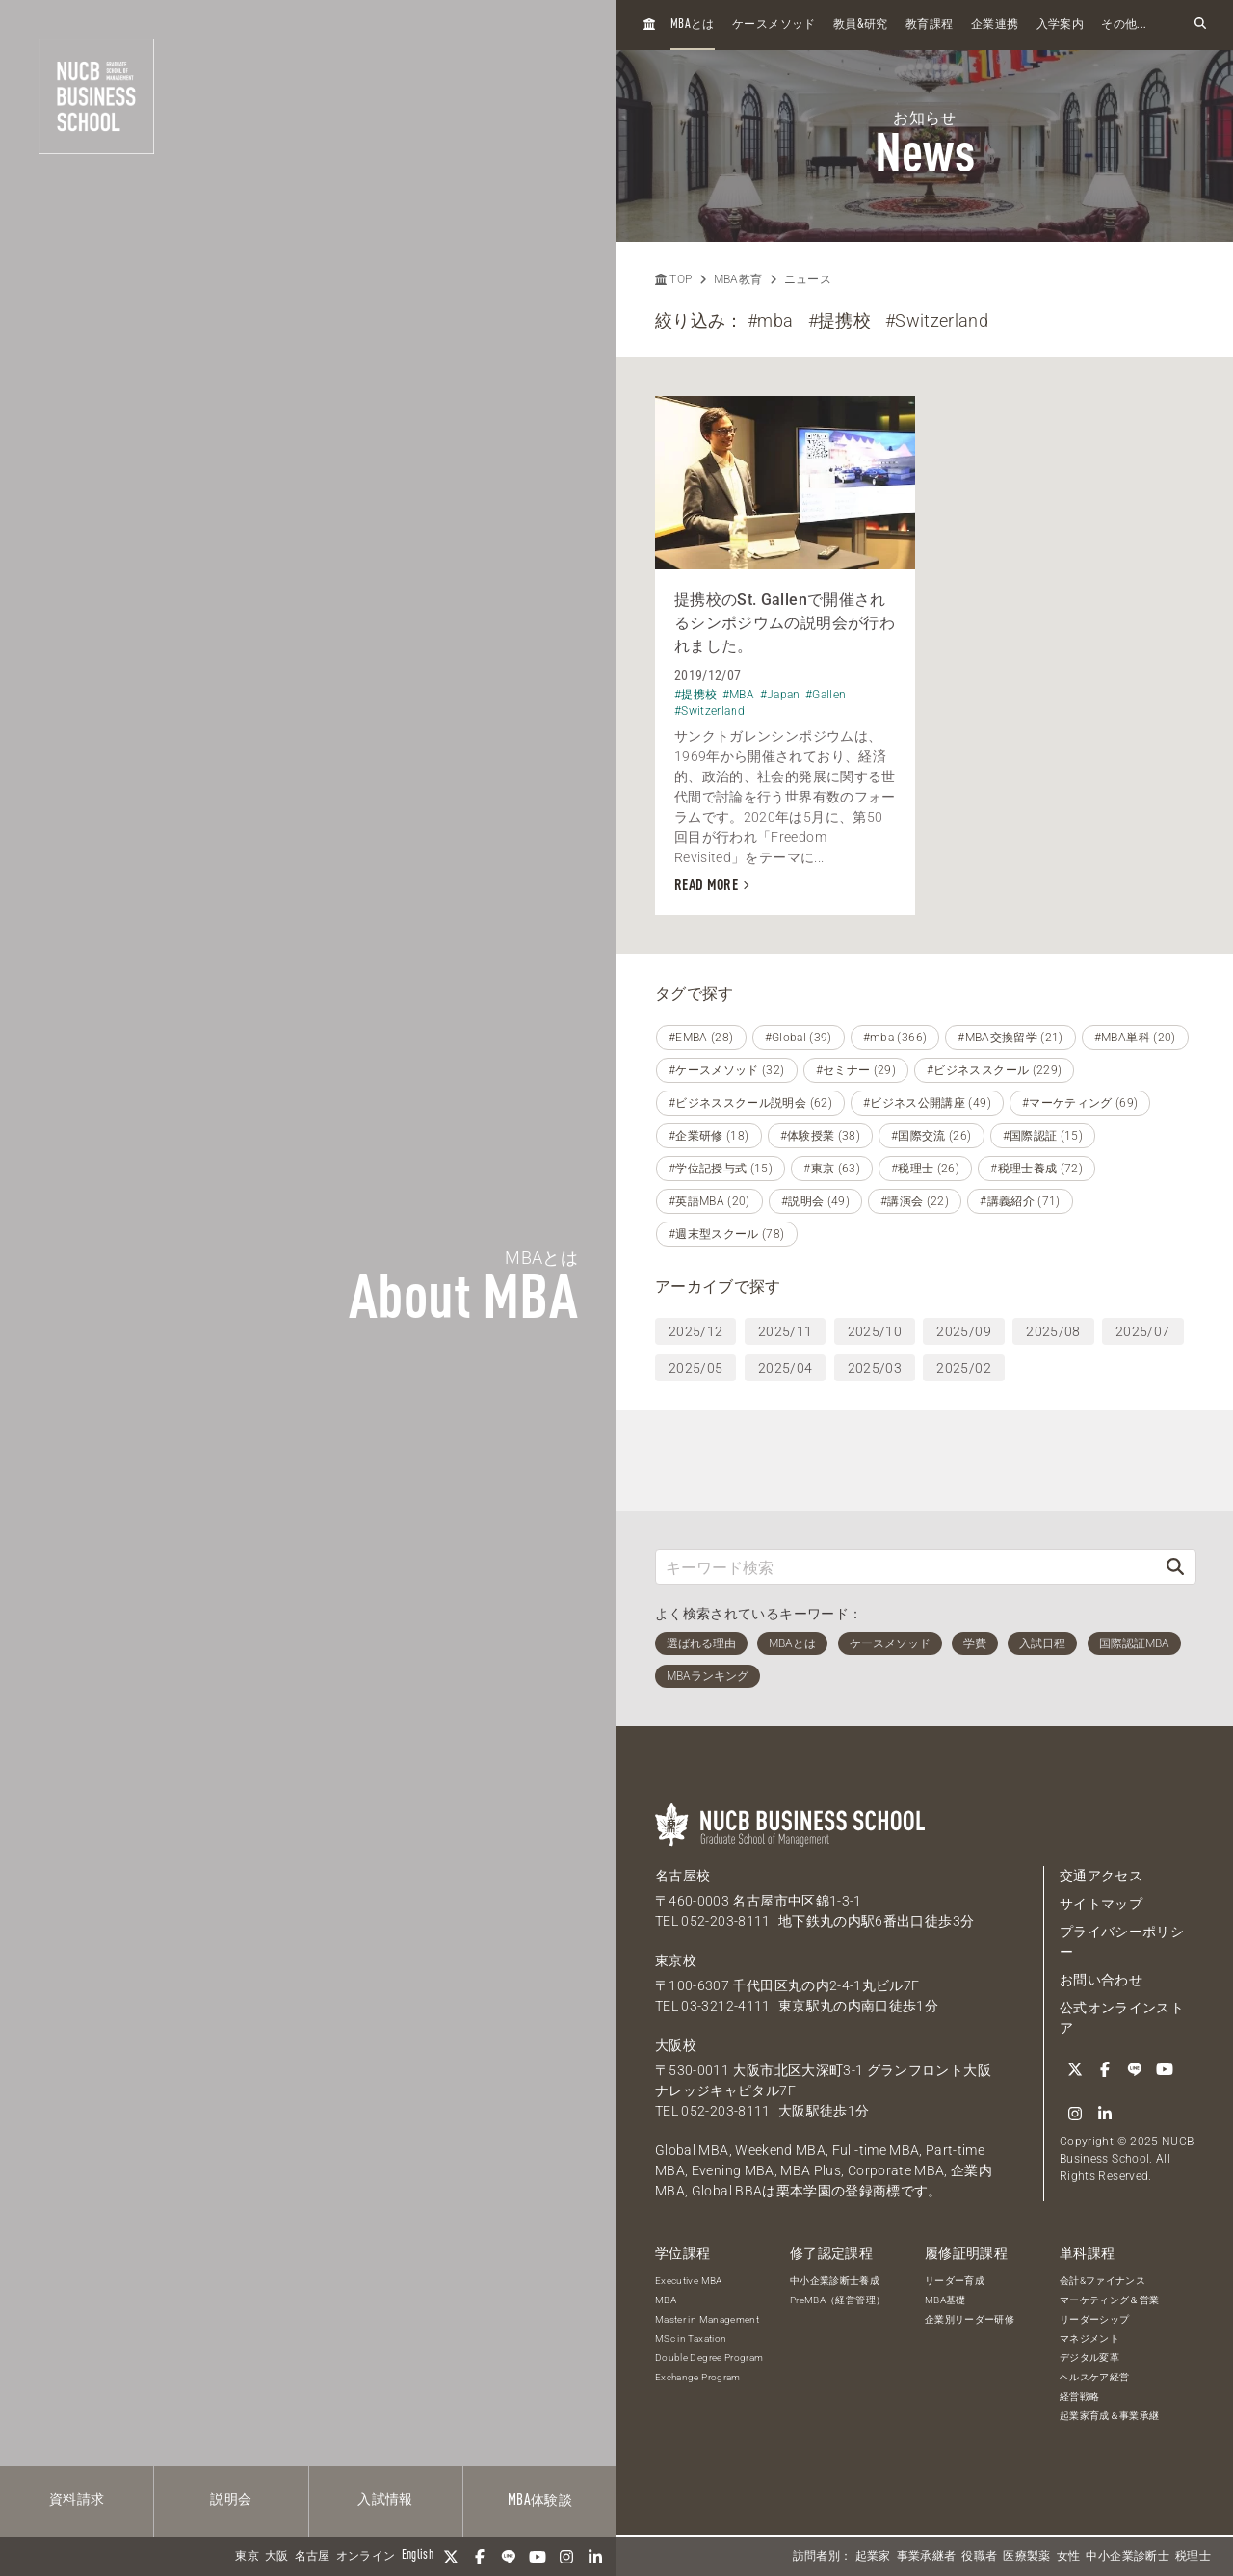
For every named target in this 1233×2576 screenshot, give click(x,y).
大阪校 (675, 2045)
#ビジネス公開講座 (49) (927, 1103)
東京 (247, 2557)
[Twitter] (450, 2556)
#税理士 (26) (925, 1168)
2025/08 (1053, 1331)
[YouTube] (537, 2556)
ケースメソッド (773, 25)
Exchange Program (698, 2377)
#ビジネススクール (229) (994, 1070)
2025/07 (1142, 1331)
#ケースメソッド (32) (727, 1070)
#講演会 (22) (914, 1201)
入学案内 (1060, 25)
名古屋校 (682, 1875)
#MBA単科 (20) (1135, 1037)
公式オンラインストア (1122, 2018)
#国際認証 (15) (1043, 1136)
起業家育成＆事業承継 (1110, 2415)
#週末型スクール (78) (727, 1234)
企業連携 (994, 25)
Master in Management (707, 2319)
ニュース (807, 279)
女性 (1069, 2557)
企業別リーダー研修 (969, 2319)
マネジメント (1089, 2338)
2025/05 (695, 1368)
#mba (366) (895, 1037)
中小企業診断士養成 (834, 2280)
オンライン (366, 2557)
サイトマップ (1101, 1903)
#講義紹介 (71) (1020, 1201)
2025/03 (875, 1368)
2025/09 (963, 1331)
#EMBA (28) (701, 1037)
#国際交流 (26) (931, 1136)
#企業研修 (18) (709, 1136)
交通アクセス (1101, 1875)
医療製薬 (1026, 2557)
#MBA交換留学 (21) (1010, 1037)
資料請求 (76, 2500)
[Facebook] (479, 2556)
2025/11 (785, 1331)
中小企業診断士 (1127, 2557)
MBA (665, 2300)
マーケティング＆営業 (1110, 2300)
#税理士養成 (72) (1036, 1168)
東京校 (675, 1960)
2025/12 (695, 1331)
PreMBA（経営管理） (837, 2300)
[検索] (1175, 1567)
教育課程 (929, 25)
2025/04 (785, 1368)
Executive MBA (688, 2280)
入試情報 (384, 2500)
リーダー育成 (954, 2280)
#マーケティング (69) (1080, 1103)
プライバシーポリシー (1122, 1941)
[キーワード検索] (905, 1567)
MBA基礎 (945, 2300)
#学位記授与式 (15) (721, 1168)
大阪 (277, 2557)
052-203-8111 (725, 1921)
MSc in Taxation (690, 2338)
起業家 (873, 2557)
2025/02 (963, 1368)
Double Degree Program (709, 2358)
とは (692, 24)
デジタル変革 (1089, 2358)
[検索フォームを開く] (1200, 24)
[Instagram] (566, 2556)
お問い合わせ (1101, 1979)
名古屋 (312, 2557)
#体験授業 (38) (820, 1136)
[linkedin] (595, 2556)
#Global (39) (798, 1037)
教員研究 (860, 24)
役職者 (979, 2557)
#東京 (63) (831, 1168)
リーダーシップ (1094, 2319)
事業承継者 (927, 2557)
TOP (673, 279)
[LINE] (508, 2556)
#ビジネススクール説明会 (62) (750, 1103)
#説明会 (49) (815, 1201)
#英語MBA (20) (709, 1201)
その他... (1123, 25)
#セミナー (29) (856, 1070)
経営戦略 (1079, 2396)
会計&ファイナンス (1102, 2280)
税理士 (1193, 2557)
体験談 (540, 2501)
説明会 (230, 2500)
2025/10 (875, 1331)
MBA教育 (738, 279)
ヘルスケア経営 (1094, 2377)
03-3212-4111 (725, 2005)
